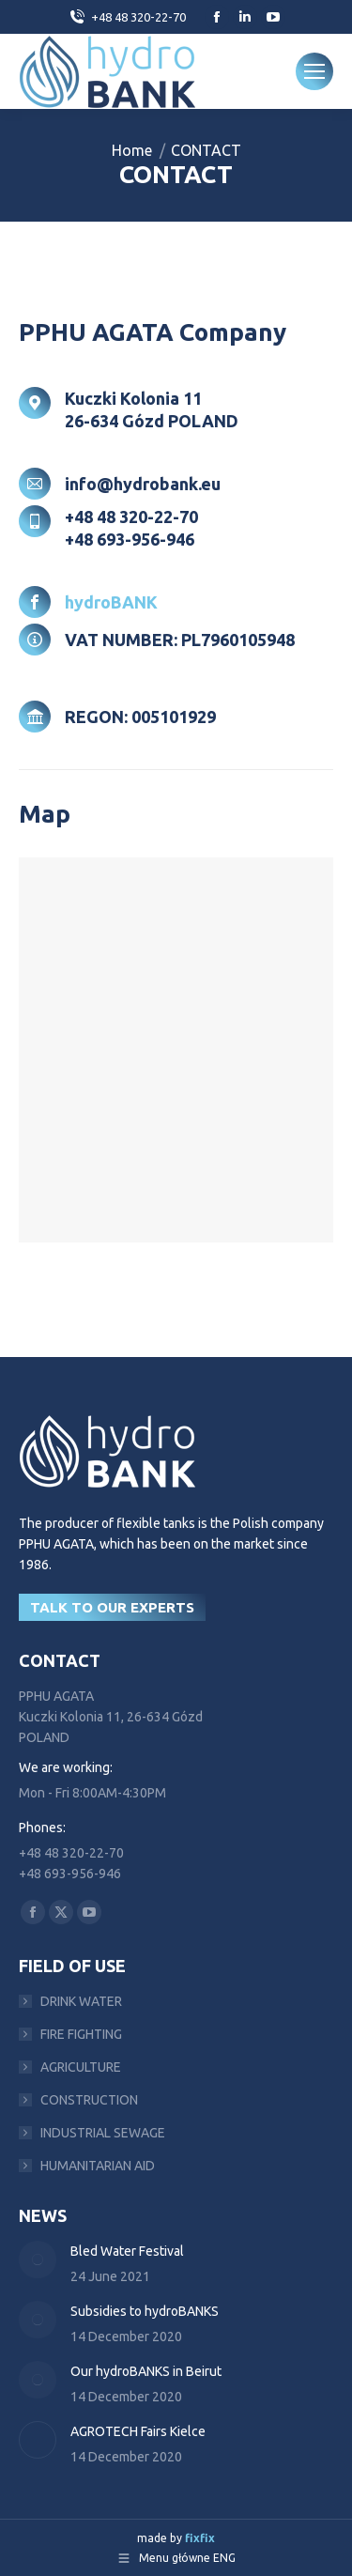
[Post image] (37, 2259)
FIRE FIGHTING (81, 2034)
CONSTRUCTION (89, 2099)
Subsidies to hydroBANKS (144, 2311)
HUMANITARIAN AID (97, 2165)
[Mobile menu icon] (314, 71)
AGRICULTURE (80, 2067)
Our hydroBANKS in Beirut (146, 2371)
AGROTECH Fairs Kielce (138, 2431)
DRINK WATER (81, 2001)
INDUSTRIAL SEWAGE (102, 2132)
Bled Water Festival (127, 2251)
